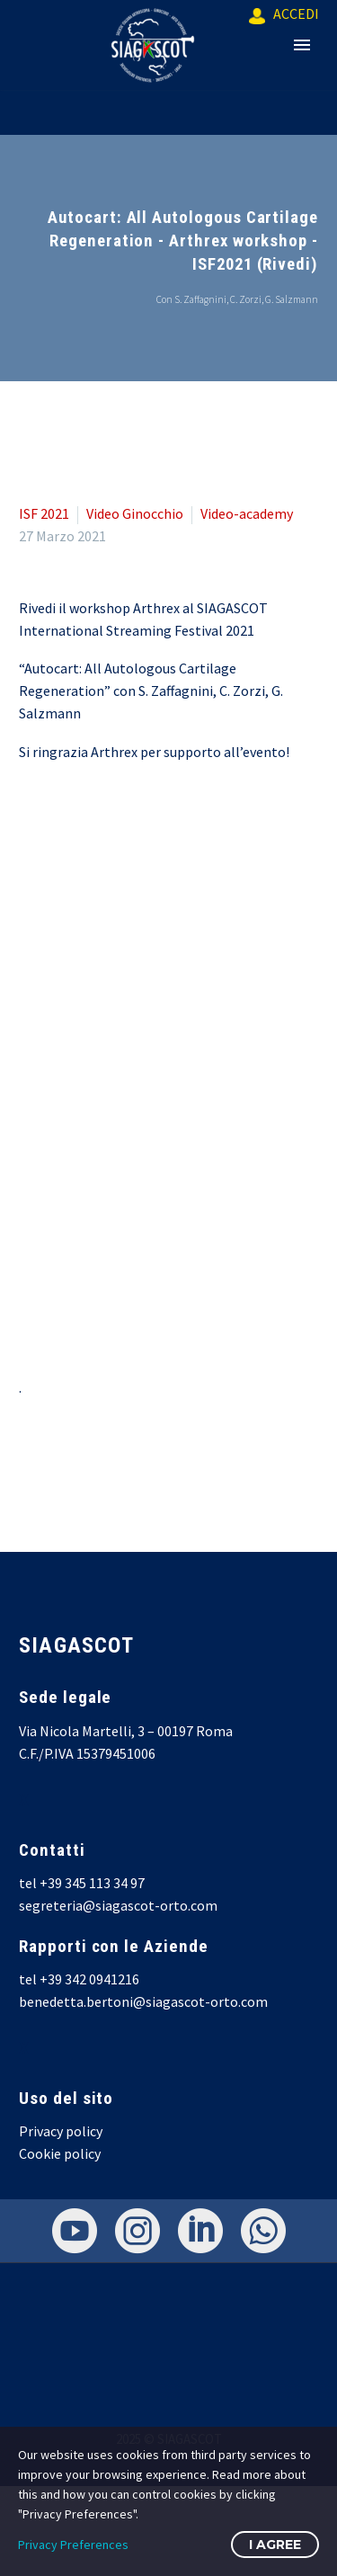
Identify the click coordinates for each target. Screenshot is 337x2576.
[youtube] (74, 2230)
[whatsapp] (263, 2230)
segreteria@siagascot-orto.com (118, 1905)
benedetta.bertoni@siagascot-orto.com (143, 2001)
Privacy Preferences (73, 2544)
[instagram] (137, 2230)
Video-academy (246, 513)
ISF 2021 (44, 513)
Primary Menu (302, 45)
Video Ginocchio (134, 513)
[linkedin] (200, 2230)
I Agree (275, 2544)
